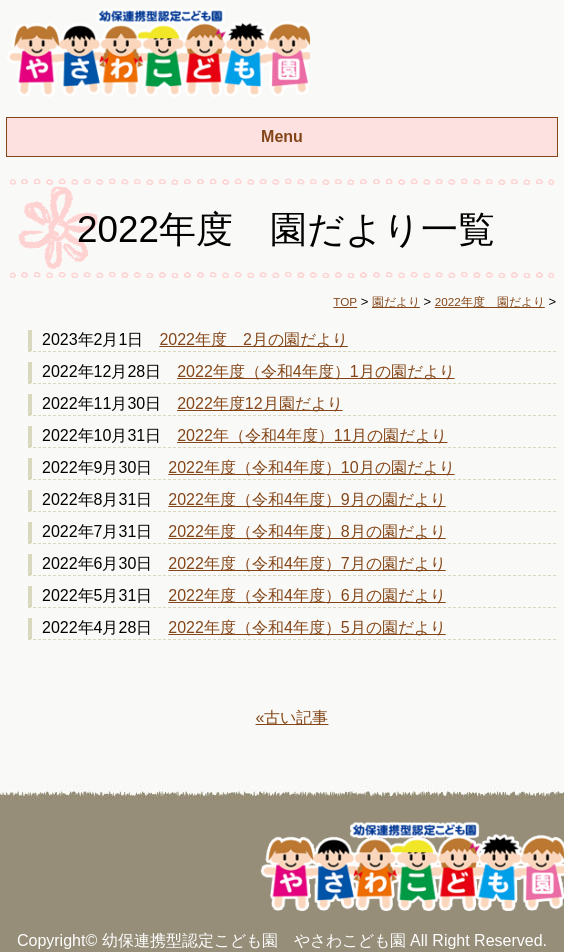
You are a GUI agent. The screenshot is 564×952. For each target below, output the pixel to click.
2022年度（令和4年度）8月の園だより (306, 531)
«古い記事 (292, 717)
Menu (282, 136)
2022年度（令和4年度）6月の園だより (306, 595)
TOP (345, 301)
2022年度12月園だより (259, 403)
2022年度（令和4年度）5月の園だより (306, 627)
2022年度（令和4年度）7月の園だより (306, 563)
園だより (396, 301)
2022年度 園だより (490, 301)
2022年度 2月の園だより (253, 339)
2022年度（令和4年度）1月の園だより (315, 371)
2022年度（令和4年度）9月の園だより (306, 499)
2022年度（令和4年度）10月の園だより (311, 467)
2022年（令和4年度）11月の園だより (312, 435)
